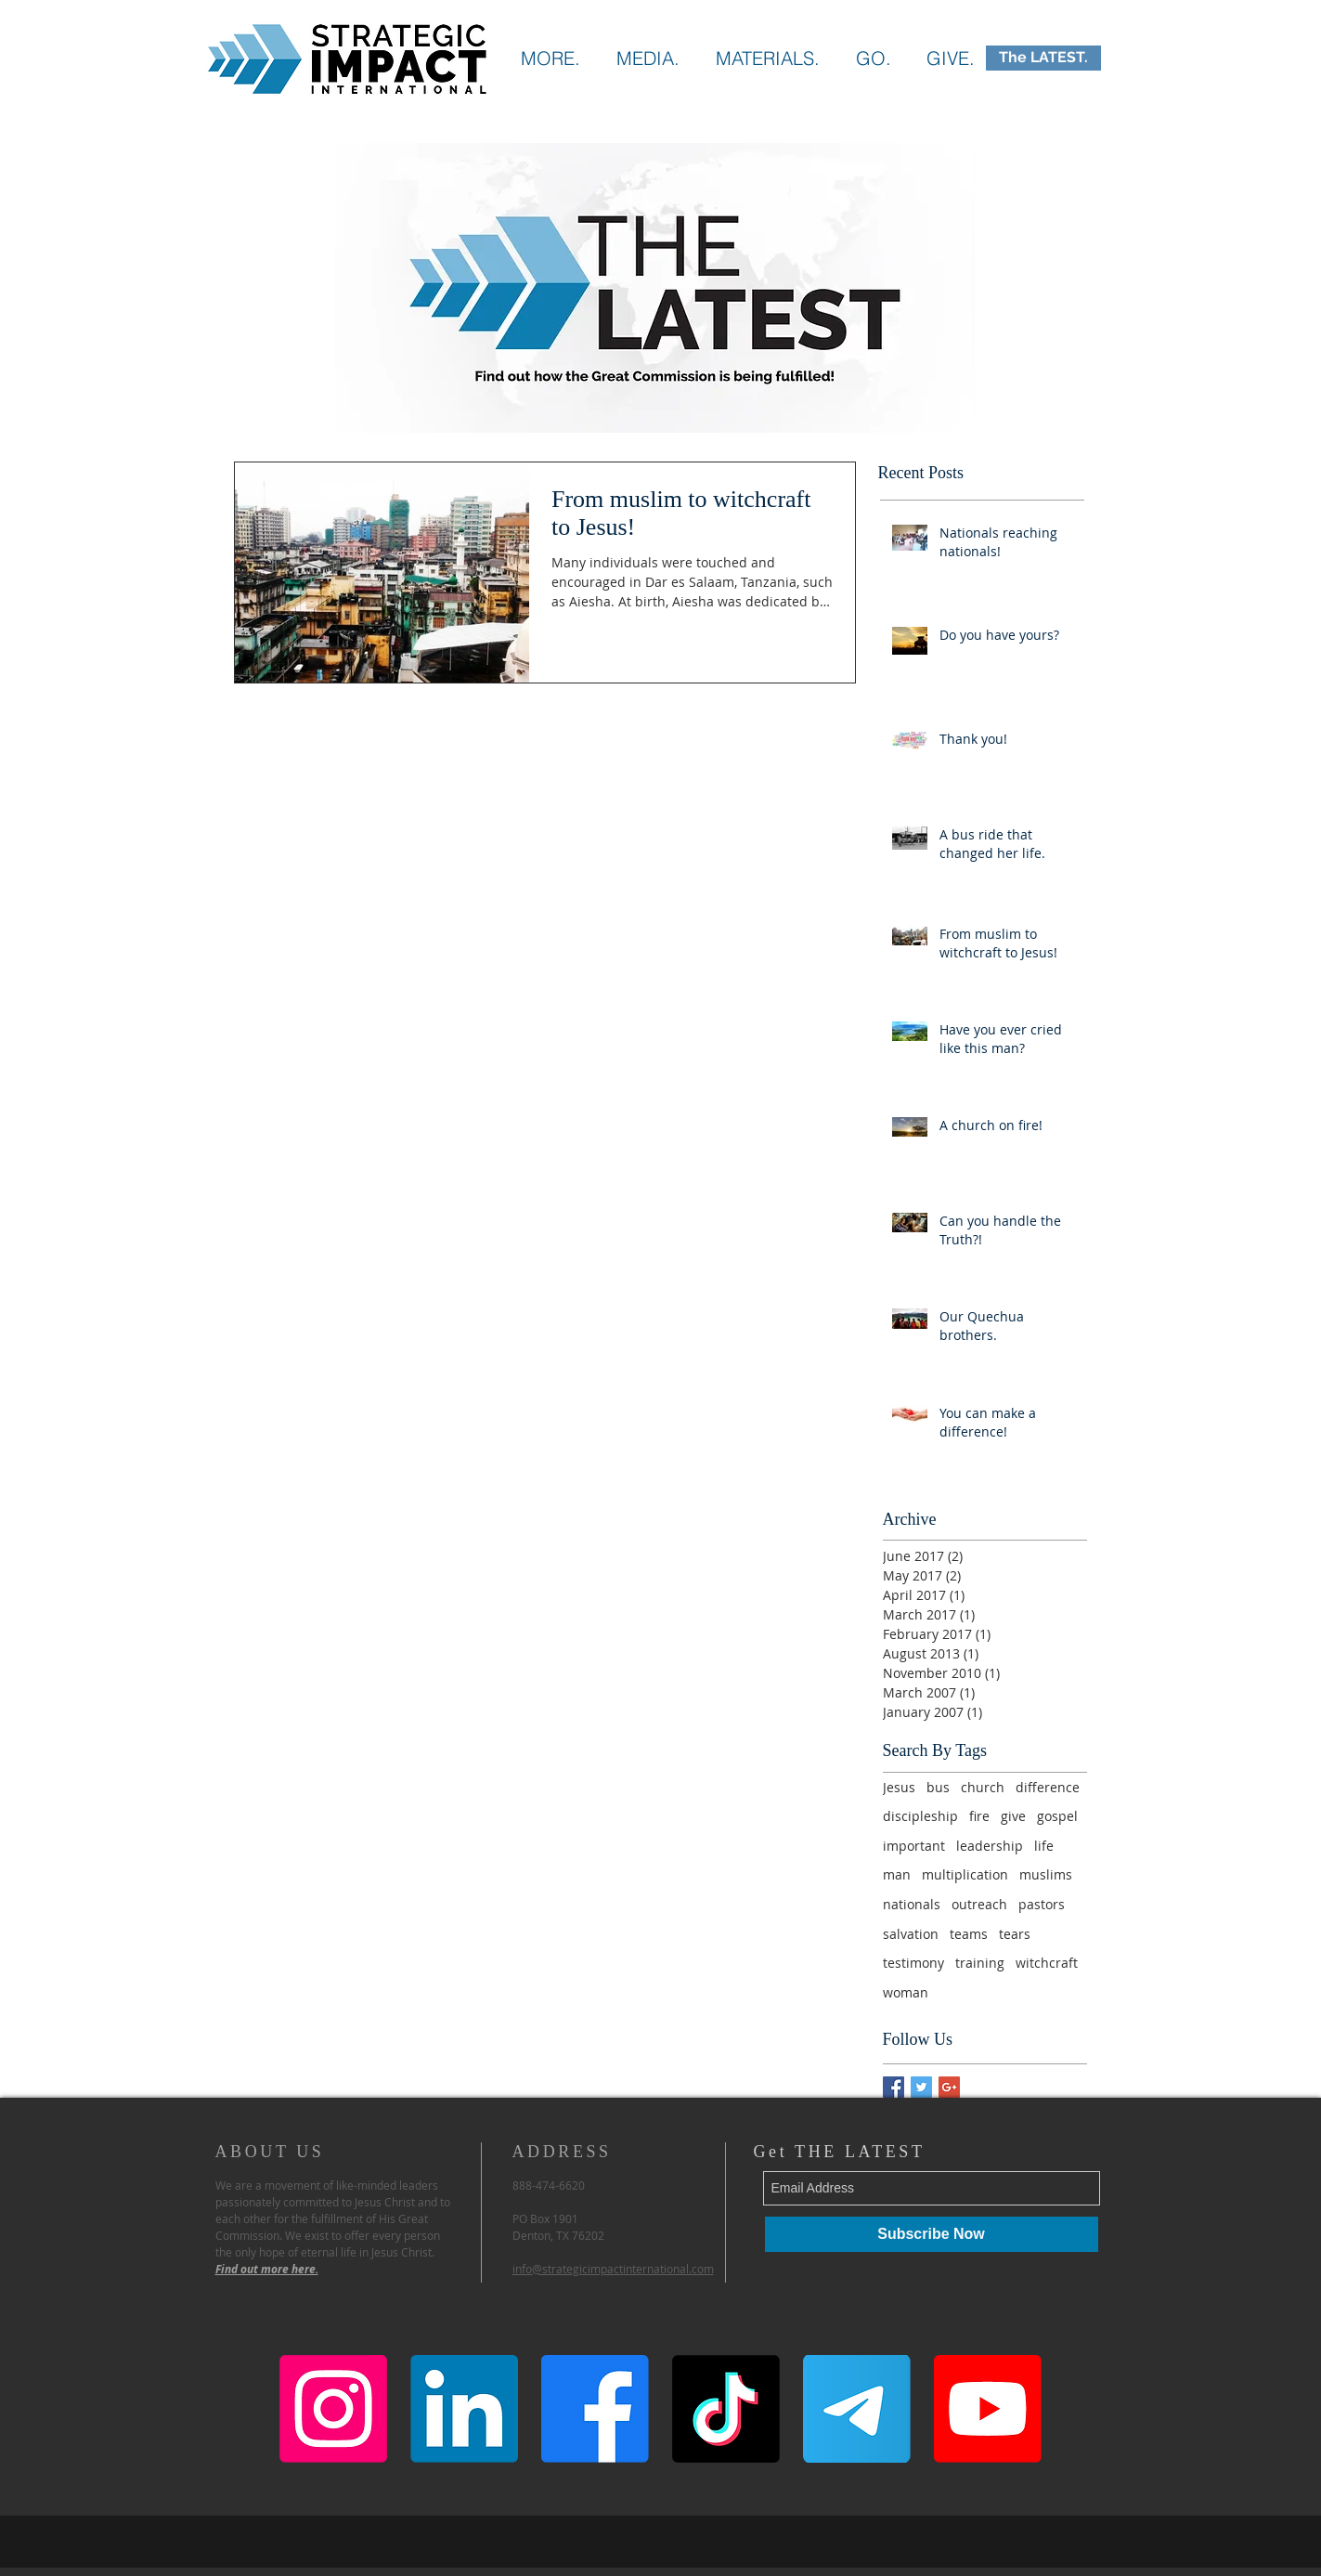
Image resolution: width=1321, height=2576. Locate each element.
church (982, 1787)
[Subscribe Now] (931, 2234)
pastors (1041, 1904)
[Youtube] (988, 2409)
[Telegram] (857, 2409)
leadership (989, 1845)
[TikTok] (726, 2409)
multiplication (965, 1874)
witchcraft (1047, 1962)
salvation (911, 1934)
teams (969, 1934)
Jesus (899, 1787)
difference (1048, 1787)
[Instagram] (333, 2409)
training (979, 1962)
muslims (1045, 1874)
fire (979, 1816)
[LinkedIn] (464, 2409)
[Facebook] (595, 2409)
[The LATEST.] (1043, 58)
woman (905, 1992)
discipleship (920, 1816)
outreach (979, 1904)
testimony (913, 1962)
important (914, 1845)
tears (1014, 1934)
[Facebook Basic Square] (893, 2087)
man (897, 1874)
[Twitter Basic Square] (921, 2087)
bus (938, 1787)
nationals (911, 1904)
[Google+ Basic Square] (949, 2087)
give (1013, 1816)
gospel (1057, 1816)
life (1044, 1845)
